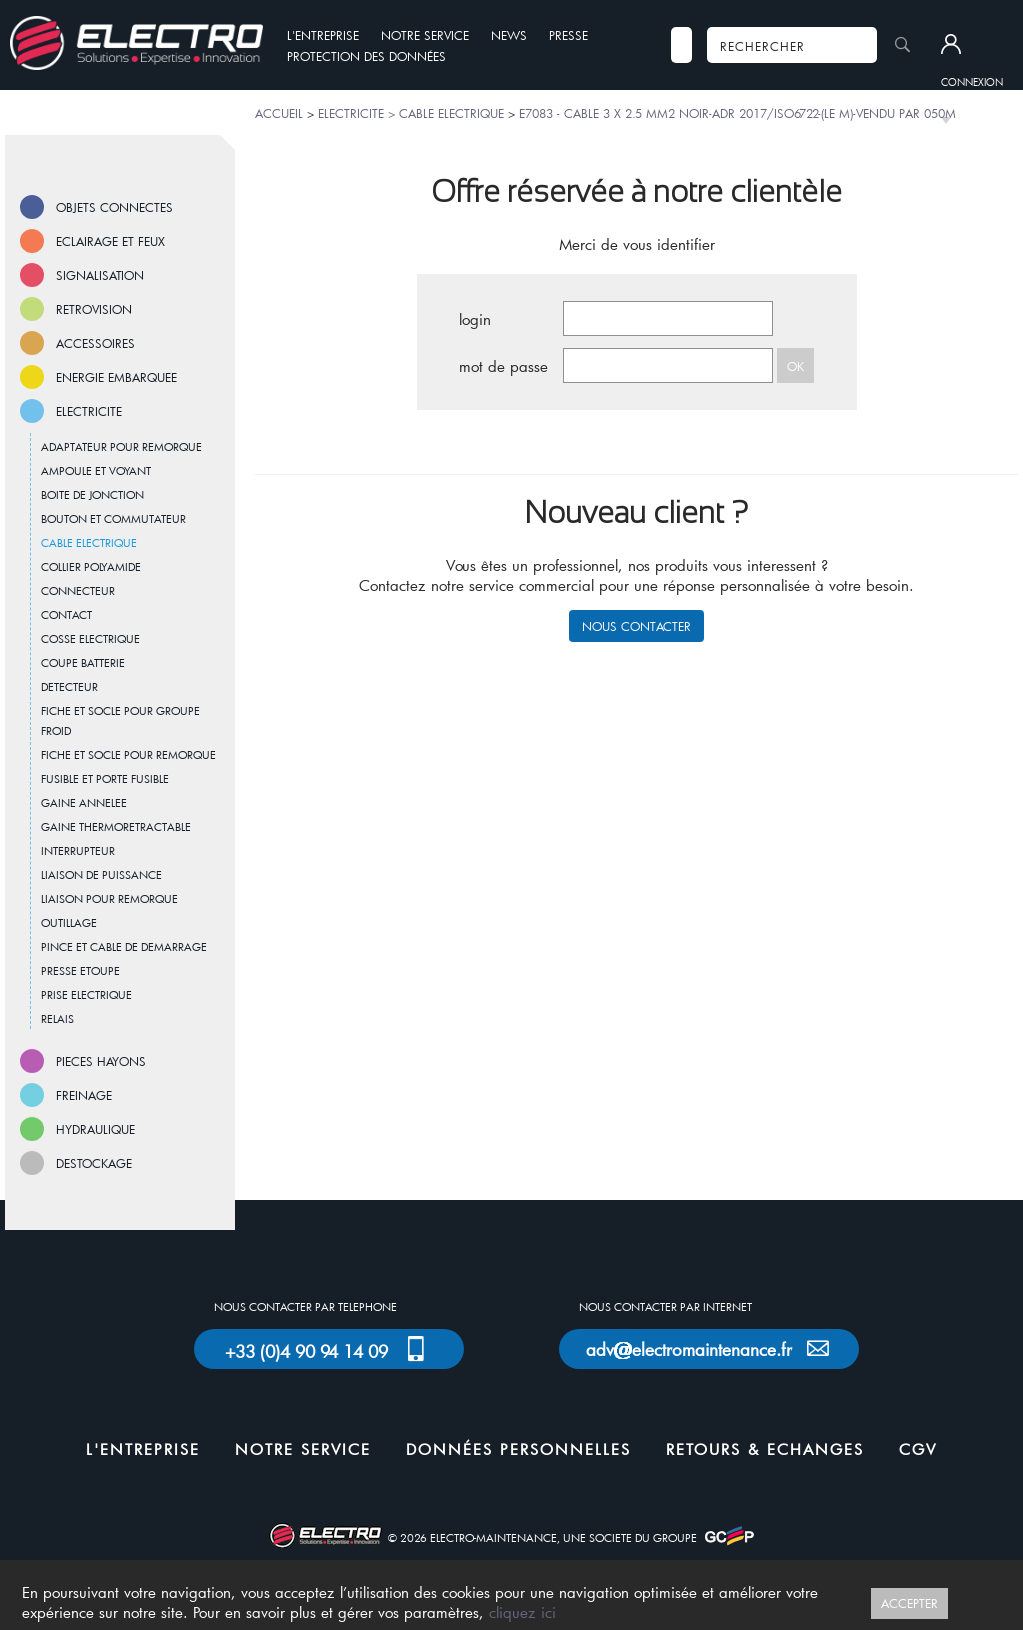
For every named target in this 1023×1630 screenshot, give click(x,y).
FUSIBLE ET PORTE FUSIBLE (105, 778)
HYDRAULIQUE (95, 1129)
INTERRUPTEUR (78, 850)
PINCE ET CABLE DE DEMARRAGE (124, 946)
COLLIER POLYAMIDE (91, 566)
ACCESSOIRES (95, 343)
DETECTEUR (69, 686)
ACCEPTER (909, 1603)
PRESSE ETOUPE (80, 970)
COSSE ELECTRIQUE (90, 638)
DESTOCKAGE (94, 1163)
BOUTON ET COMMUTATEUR (113, 518)
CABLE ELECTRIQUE (89, 542)
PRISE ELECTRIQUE (86, 994)
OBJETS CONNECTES (114, 207)
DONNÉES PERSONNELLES (518, 1449)
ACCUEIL (279, 113)
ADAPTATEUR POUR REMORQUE (121, 446)
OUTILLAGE (69, 922)
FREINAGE (84, 1095)
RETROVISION (94, 309)
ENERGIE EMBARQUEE (116, 377)
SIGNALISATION (100, 275)
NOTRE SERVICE (425, 35)
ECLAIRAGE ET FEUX (110, 241)
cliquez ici (522, 1612)
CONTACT (66, 614)
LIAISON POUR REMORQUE (109, 898)
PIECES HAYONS (101, 1061)
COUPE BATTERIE (83, 662)
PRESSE (568, 35)
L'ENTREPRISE (323, 35)
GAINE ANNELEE (84, 802)
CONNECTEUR (78, 590)
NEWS (509, 35)
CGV (918, 1449)
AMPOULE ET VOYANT (96, 470)
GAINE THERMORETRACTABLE (116, 826)
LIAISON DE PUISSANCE (101, 874)
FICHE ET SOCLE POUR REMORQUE (128, 754)
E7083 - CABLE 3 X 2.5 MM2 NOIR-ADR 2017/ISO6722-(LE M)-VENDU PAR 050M (737, 113)
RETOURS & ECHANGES (765, 1449)
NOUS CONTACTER (636, 626)
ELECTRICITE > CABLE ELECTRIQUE (411, 113)
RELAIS (57, 1018)
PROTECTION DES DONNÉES (366, 56)
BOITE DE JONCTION (92, 494)
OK (795, 366)
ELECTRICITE (89, 411)
